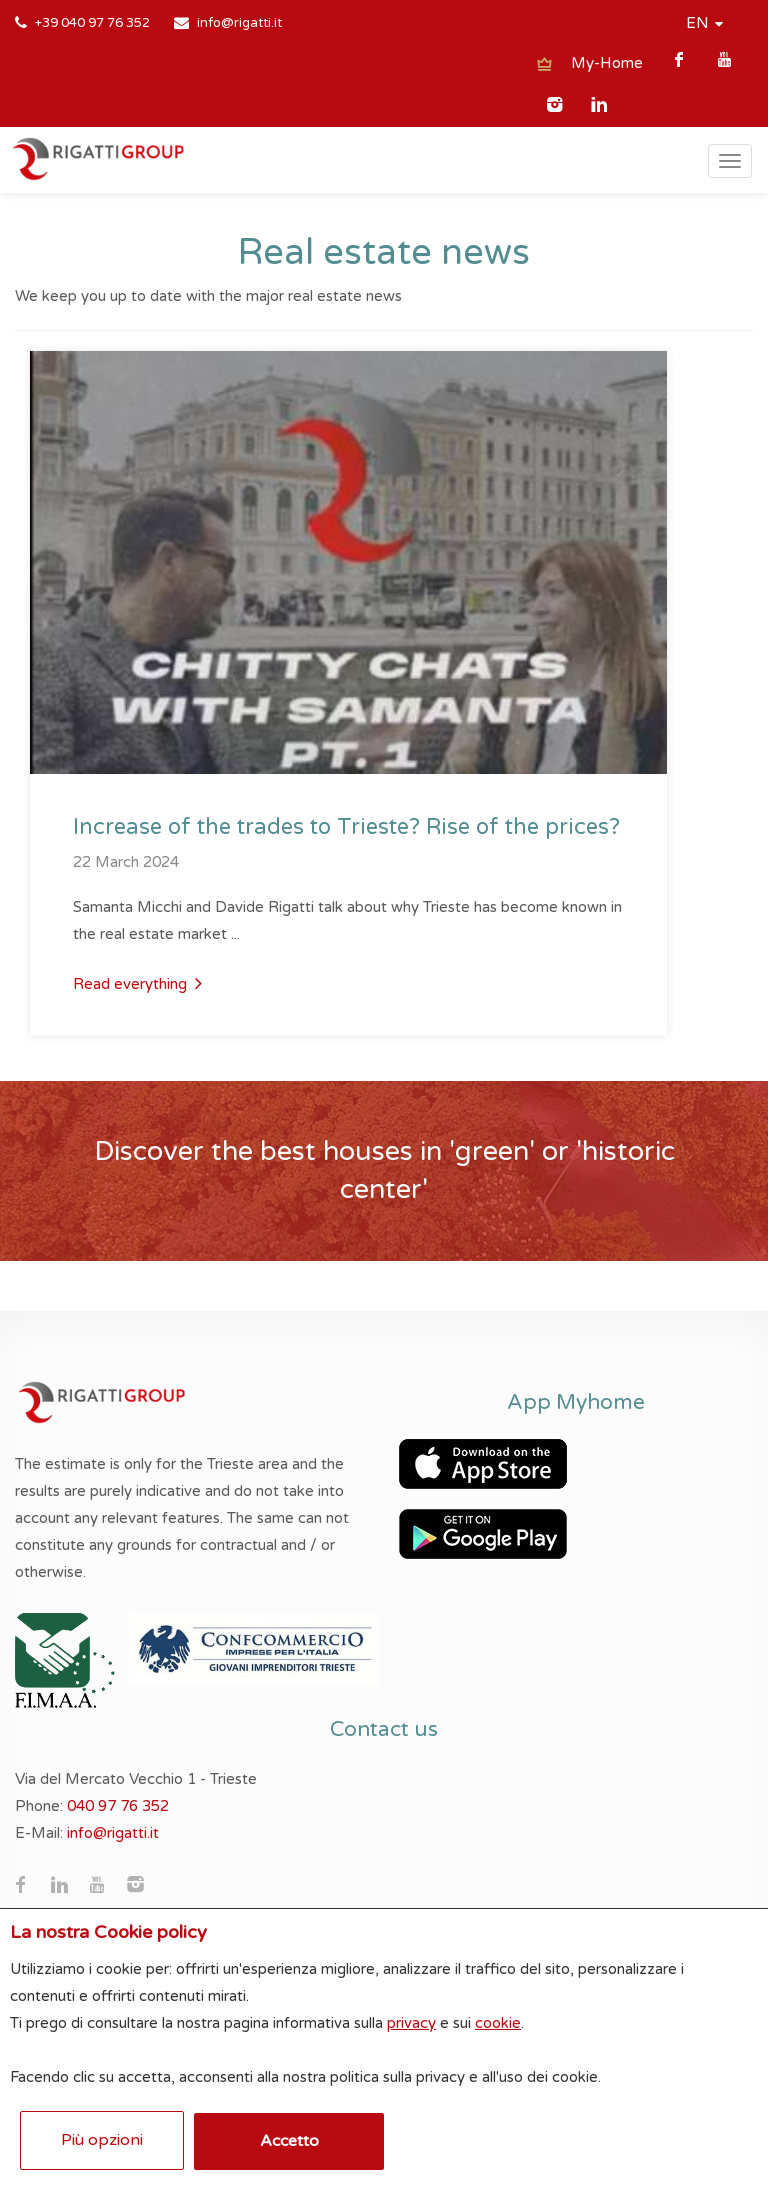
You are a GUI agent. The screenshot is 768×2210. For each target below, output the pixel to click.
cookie (498, 2023)
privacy (411, 2023)
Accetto (289, 2141)
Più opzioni (102, 2140)
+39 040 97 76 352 (92, 23)
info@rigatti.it (239, 23)
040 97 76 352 (118, 1806)
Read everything (137, 983)
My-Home (607, 63)
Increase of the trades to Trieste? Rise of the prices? (346, 827)
